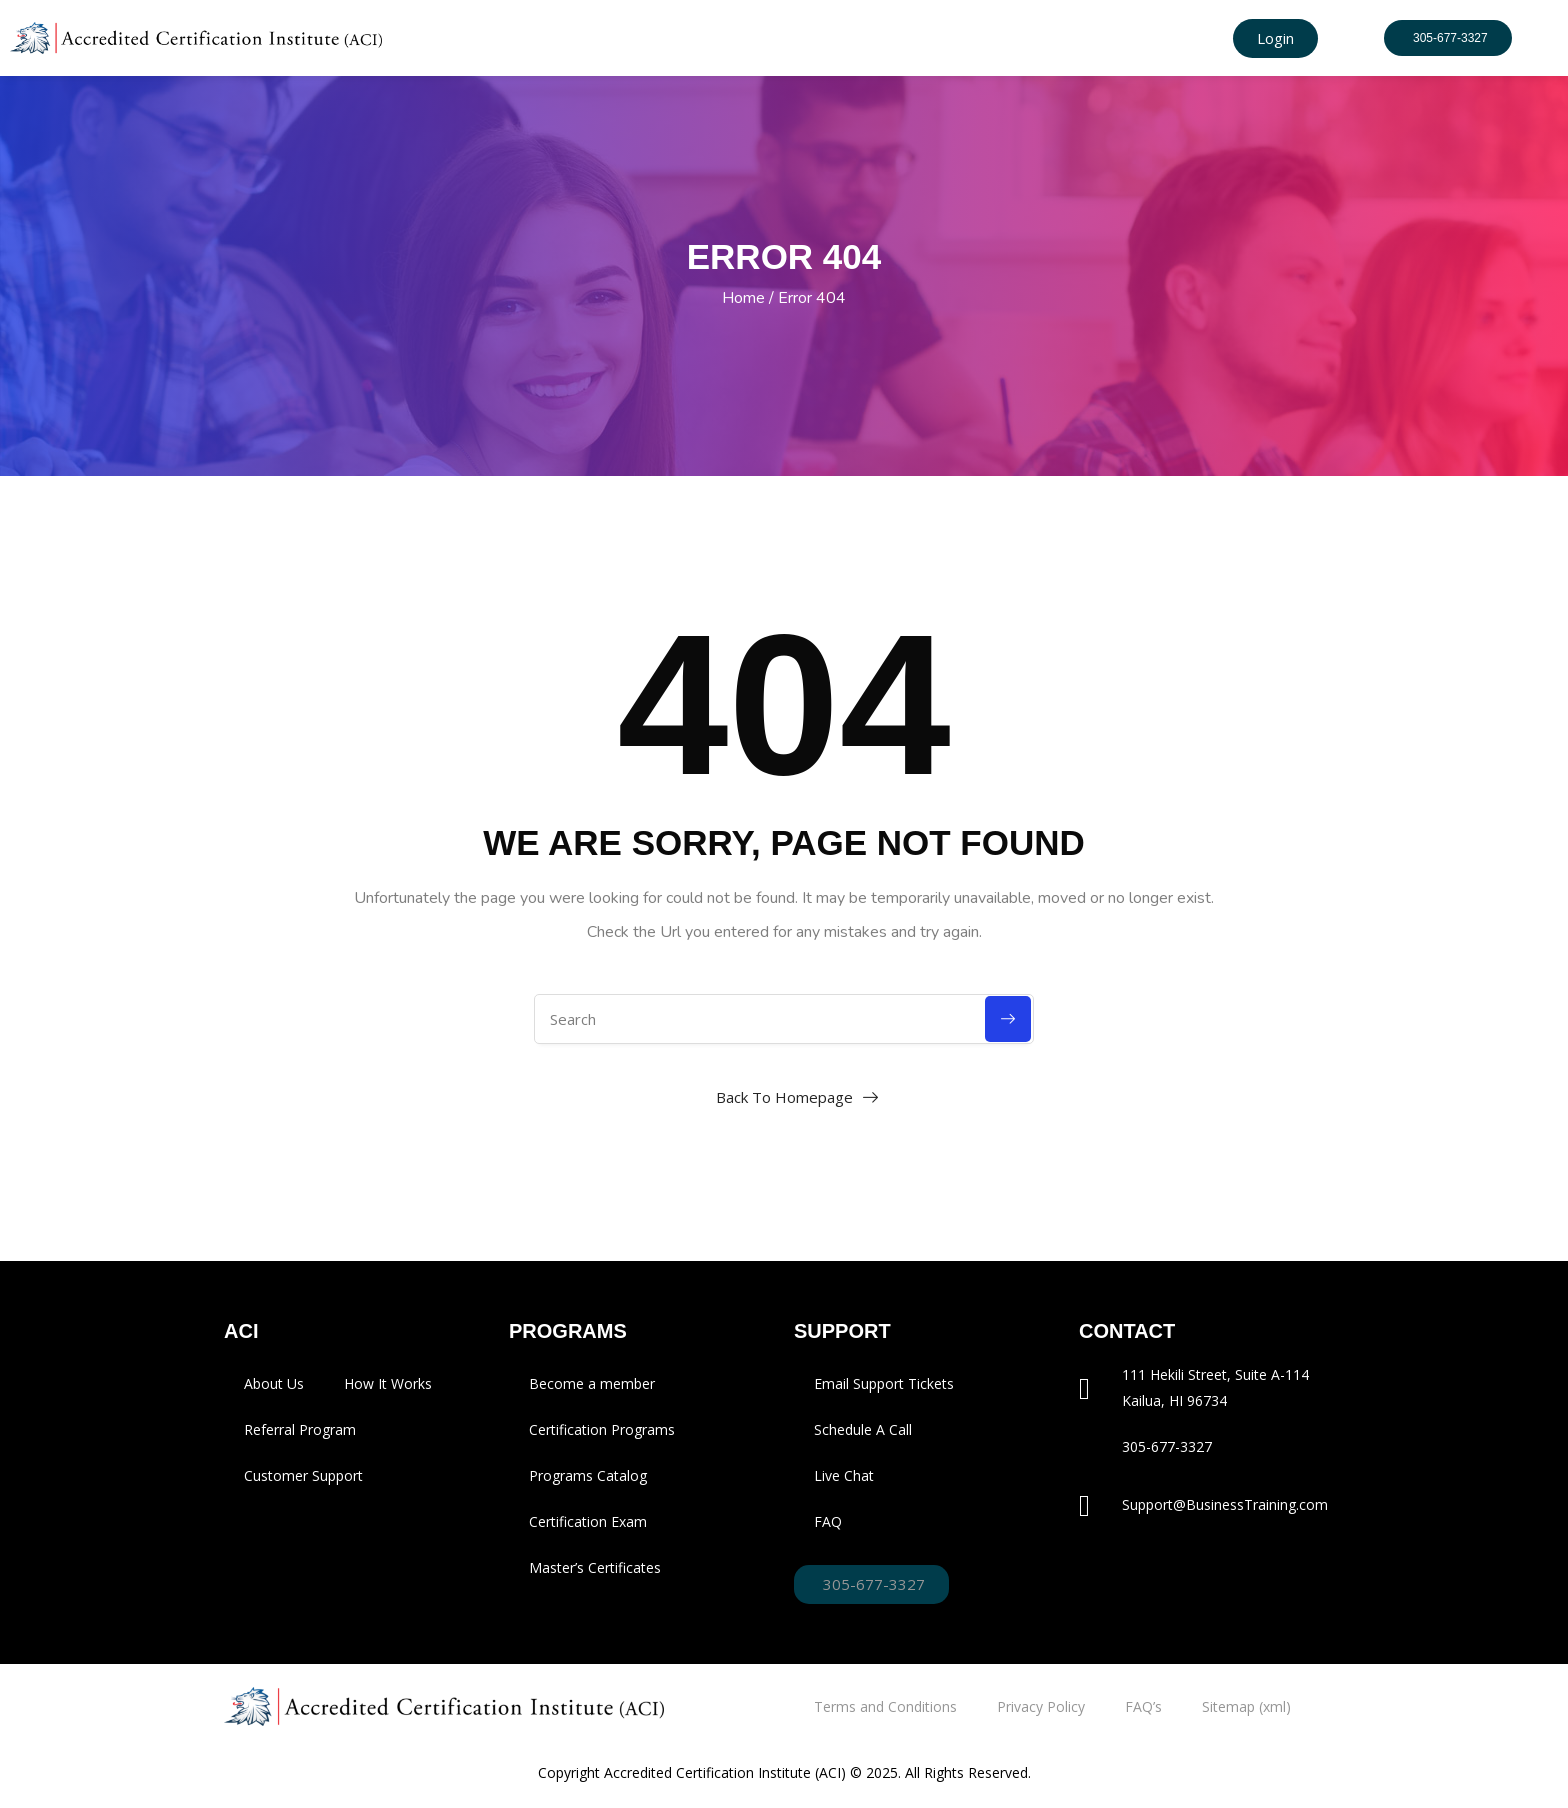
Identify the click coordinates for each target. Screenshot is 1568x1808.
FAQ (828, 1521)
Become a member (592, 1383)
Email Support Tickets (884, 1383)
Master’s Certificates (595, 1567)
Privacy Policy (1041, 1706)
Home (743, 298)
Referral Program (300, 1429)
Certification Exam (588, 1521)
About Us (274, 1383)
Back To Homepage (784, 1097)
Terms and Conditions (885, 1706)
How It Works (388, 1383)
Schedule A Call (863, 1429)
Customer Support (303, 1475)
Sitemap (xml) (1246, 1706)
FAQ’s (1143, 1706)
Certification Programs (602, 1429)
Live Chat (844, 1475)
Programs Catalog (588, 1475)
